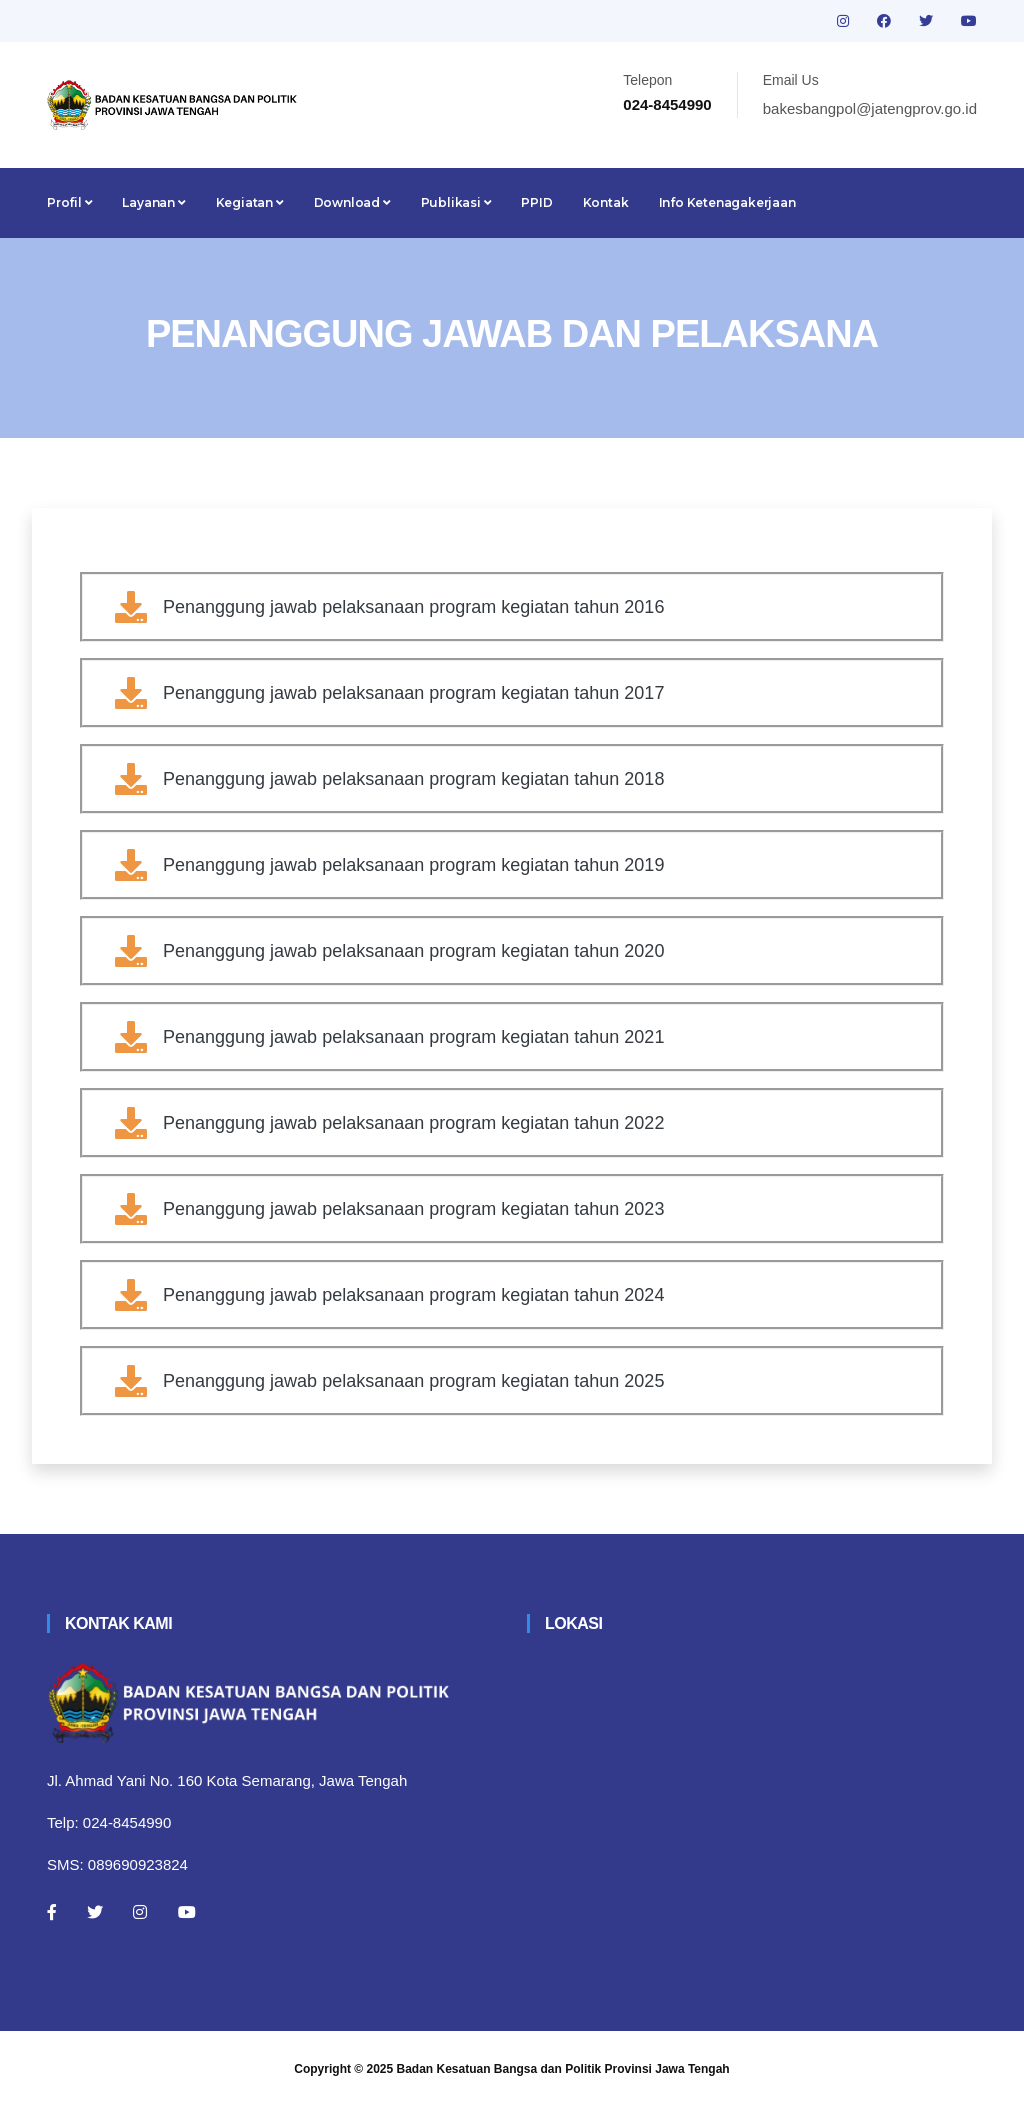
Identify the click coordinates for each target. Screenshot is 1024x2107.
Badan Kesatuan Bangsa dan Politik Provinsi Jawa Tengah (563, 2069)
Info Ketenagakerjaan (727, 202)
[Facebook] (52, 1912)
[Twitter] (95, 1912)
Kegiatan (250, 202)
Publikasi (456, 202)
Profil (69, 202)
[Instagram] (140, 1912)
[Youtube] (187, 1912)
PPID (536, 202)
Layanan (153, 202)
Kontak (606, 202)
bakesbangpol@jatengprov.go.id (870, 108)
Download (352, 202)
